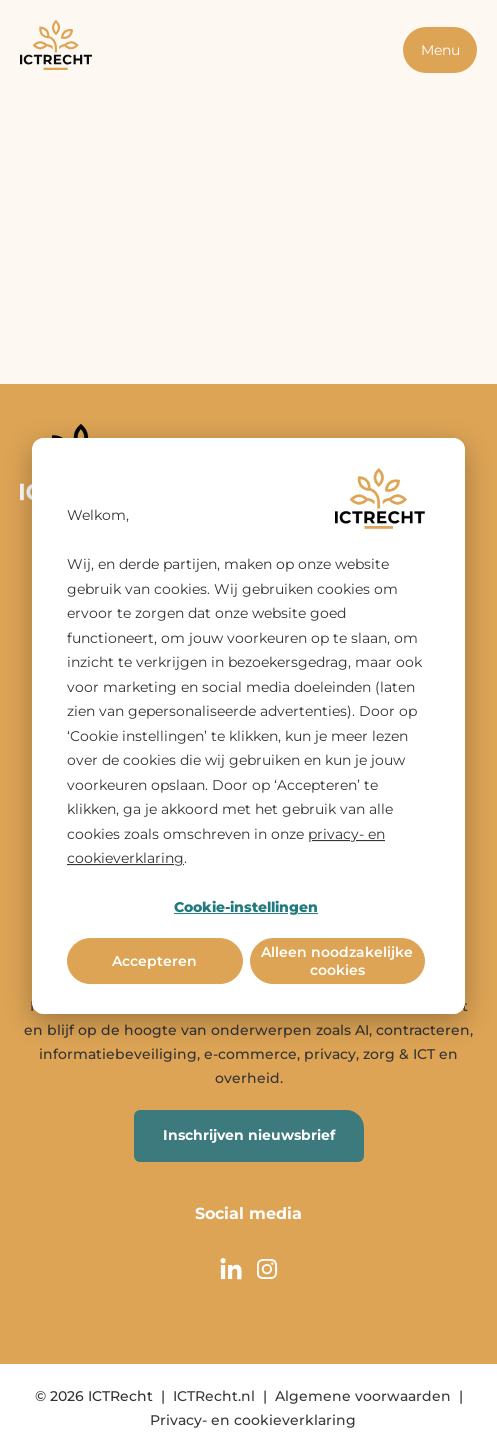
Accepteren (154, 961)
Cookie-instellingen (246, 907)
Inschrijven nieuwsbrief (249, 1135)
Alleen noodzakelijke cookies (337, 961)
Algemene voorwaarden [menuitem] (363, 1396)
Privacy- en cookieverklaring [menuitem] (253, 1420)
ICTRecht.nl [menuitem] (214, 1396)
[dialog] (248, 726)
